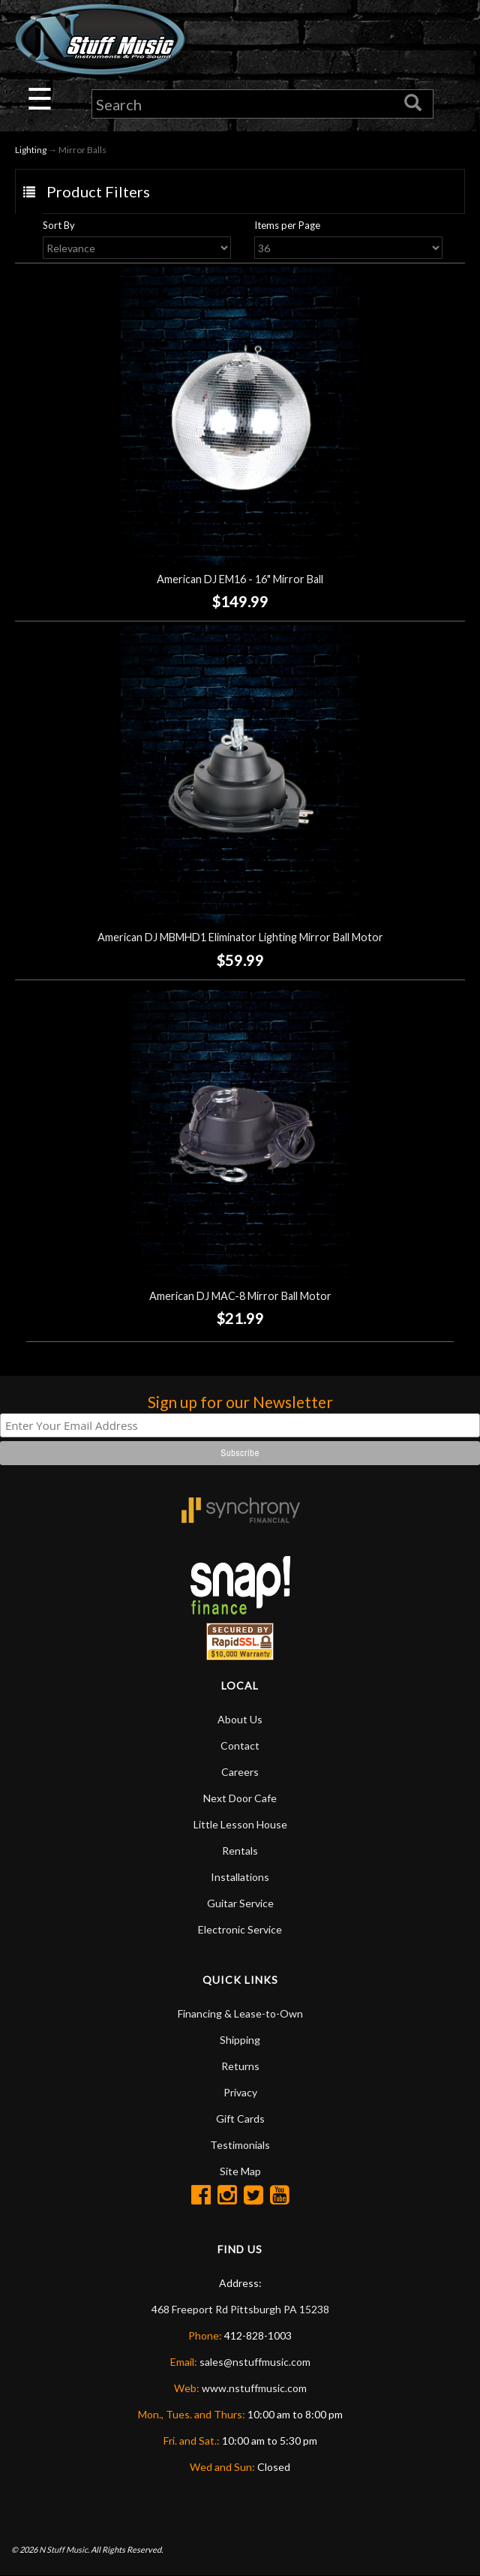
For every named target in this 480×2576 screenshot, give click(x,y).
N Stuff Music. (64, 2549)
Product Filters (98, 191)
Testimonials (240, 2145)
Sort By (59, 225)
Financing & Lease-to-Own (240, 2014)
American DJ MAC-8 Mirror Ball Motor (240, 1296)
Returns (240, 2066)
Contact (240, 1746)
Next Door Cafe (240, 1798)
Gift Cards (240, 2119)
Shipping (240, 2040)
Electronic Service (240, 1930)
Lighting (30, 150)
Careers (240, 1772)
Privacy (240, 2093)
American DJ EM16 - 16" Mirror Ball (240, 579)
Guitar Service (240, 1903)
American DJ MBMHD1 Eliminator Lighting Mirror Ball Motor (240, 937)
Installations (240, 1877)
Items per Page (287, 225)
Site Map (240, 2171)
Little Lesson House (240, 1825)
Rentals (240, 1851)
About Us (240, 1720)
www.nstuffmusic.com (254, 2388)
